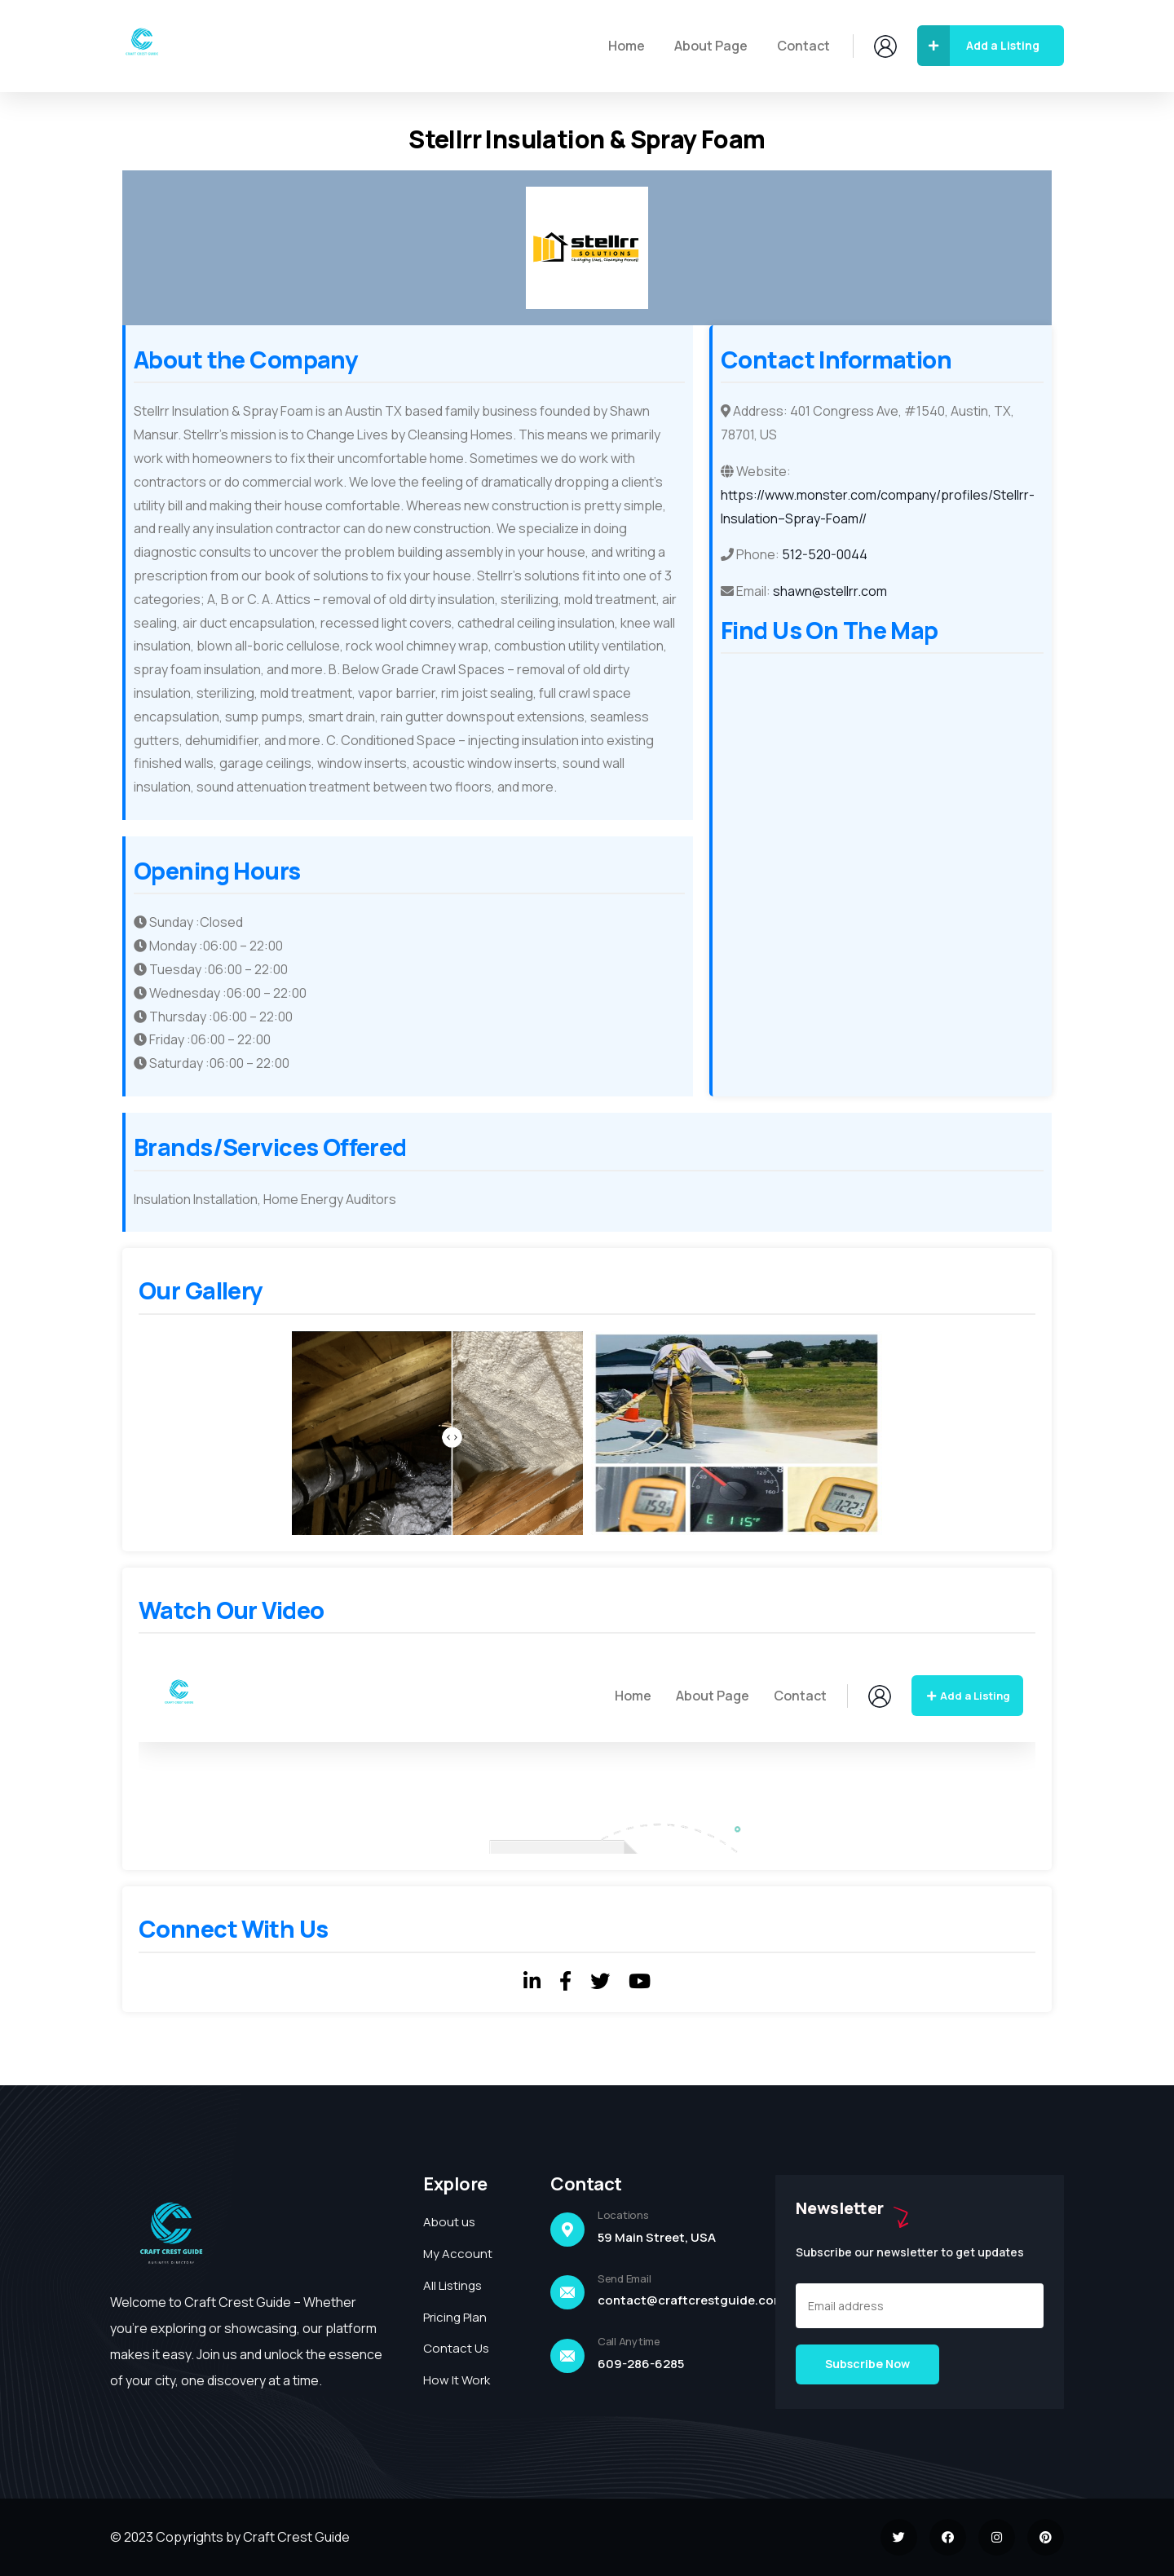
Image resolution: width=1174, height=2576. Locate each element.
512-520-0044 (824, 554)
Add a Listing (978, 45)
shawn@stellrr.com (830, 591)
